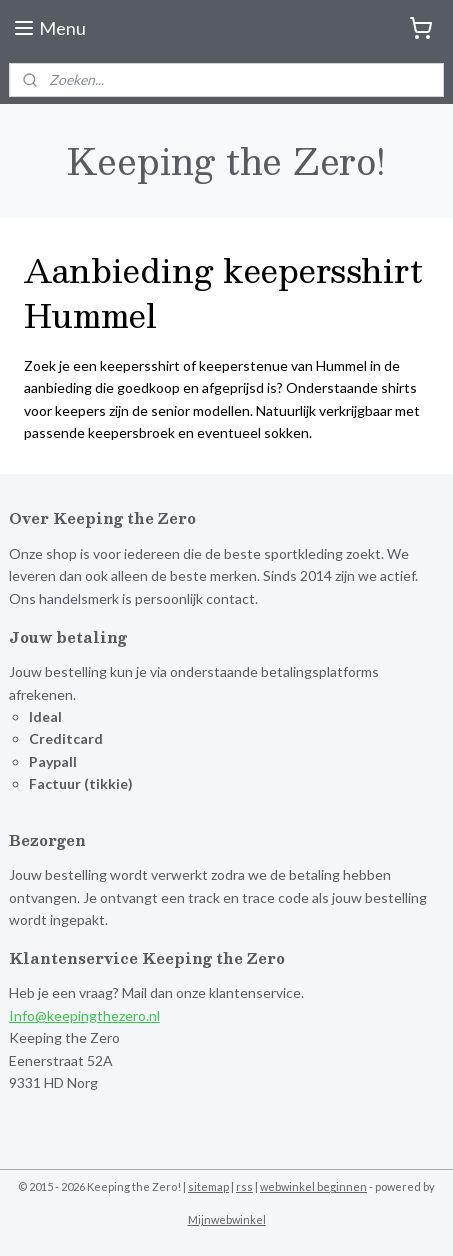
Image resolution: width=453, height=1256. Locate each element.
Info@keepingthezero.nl (84, 1015)
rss (244, 1186)
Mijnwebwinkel (227, 1219)
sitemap (208, 1186)
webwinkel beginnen (313, 1186)
